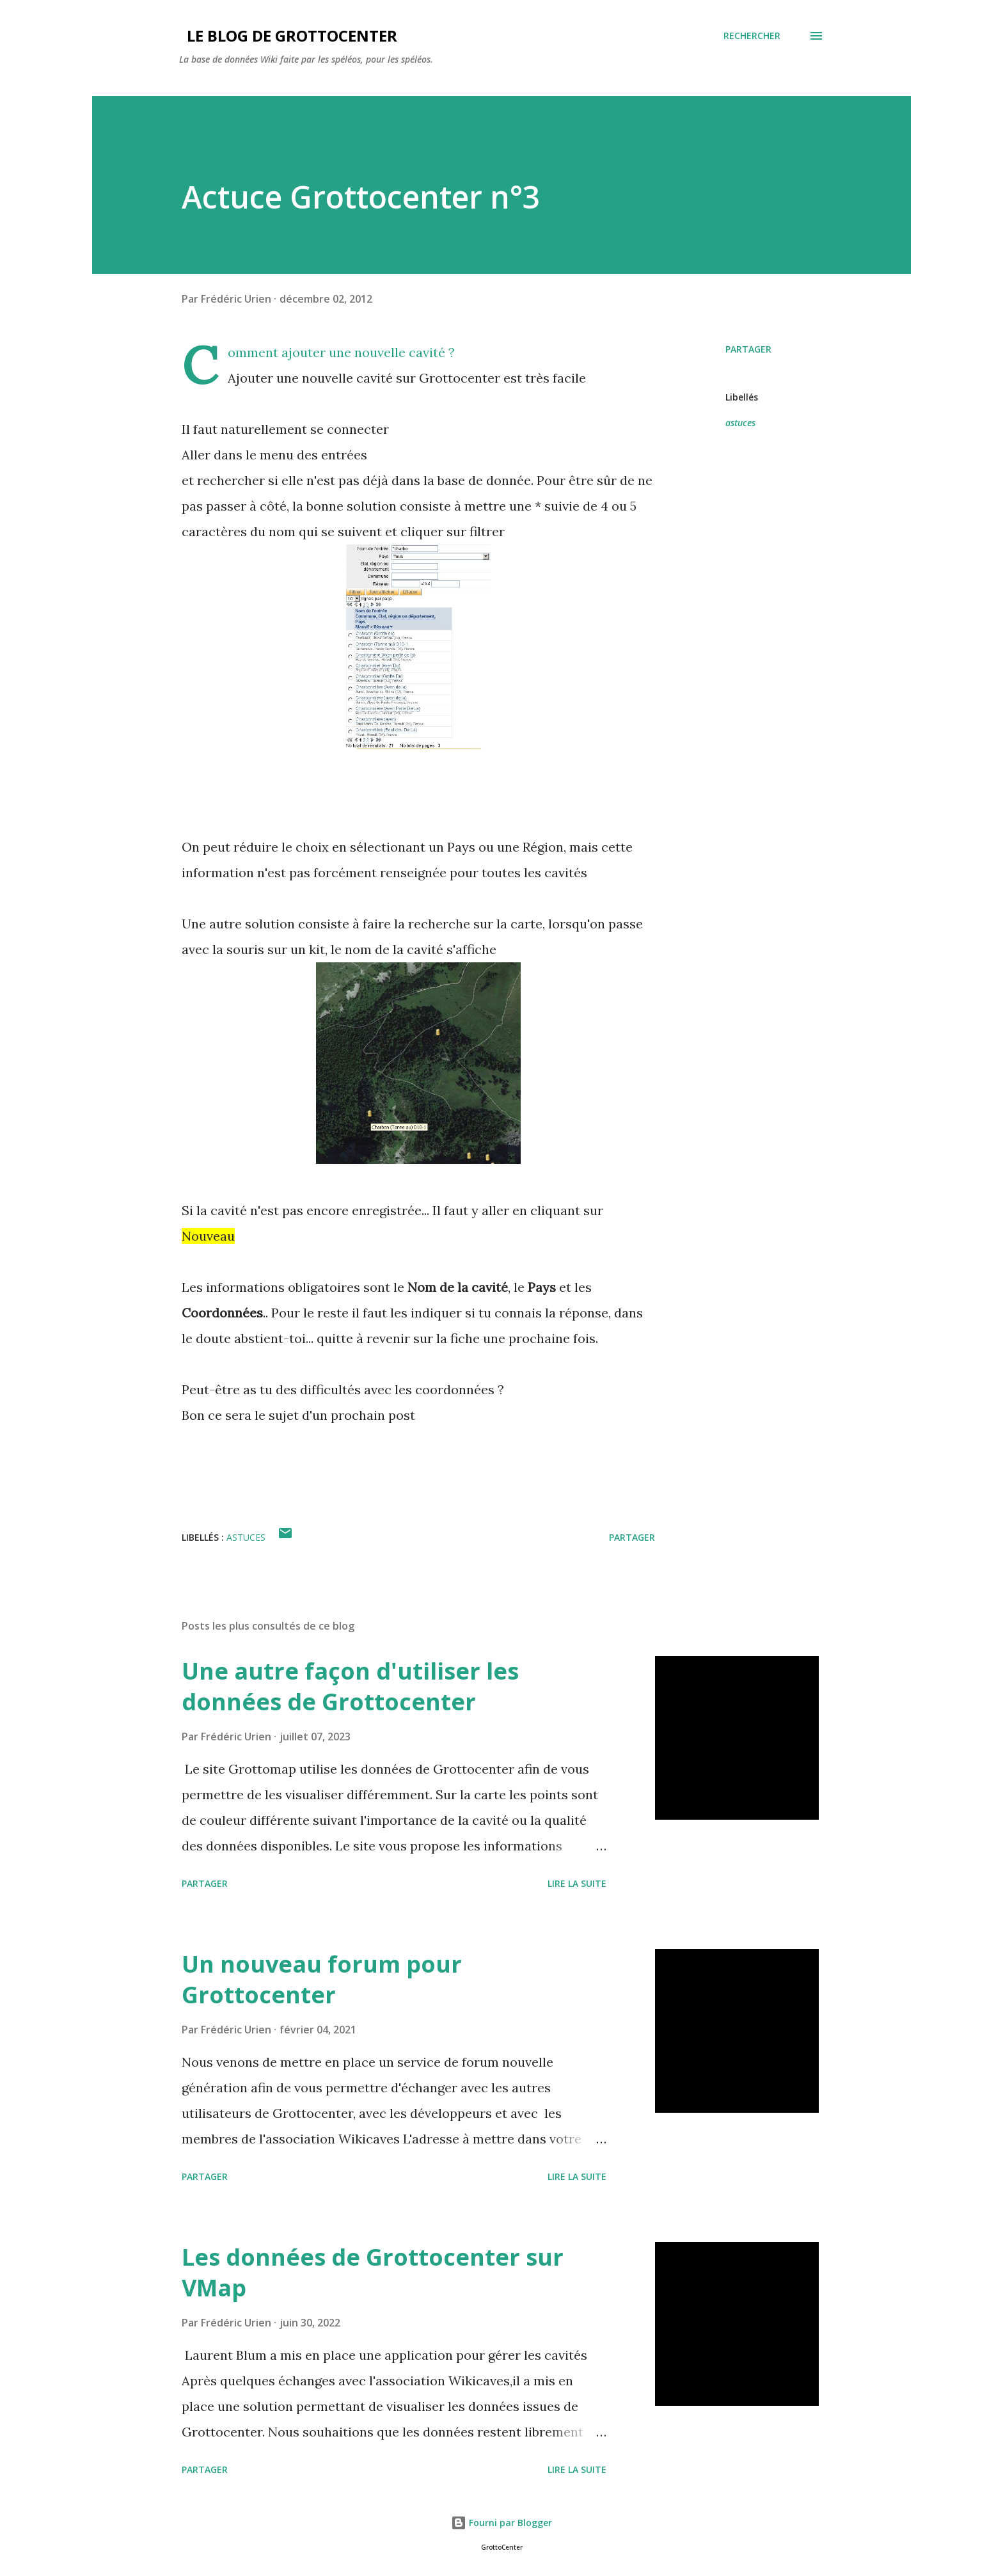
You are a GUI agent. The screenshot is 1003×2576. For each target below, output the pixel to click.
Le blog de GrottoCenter (288, 35)
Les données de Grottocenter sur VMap (373, 2272)
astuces (740, 423)
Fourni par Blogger (501, 2522)
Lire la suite (577, 1883)
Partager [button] (748, 349)
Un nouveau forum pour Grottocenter (322, 1979)
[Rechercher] (751, 36)
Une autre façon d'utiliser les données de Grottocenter (350, 1686)
